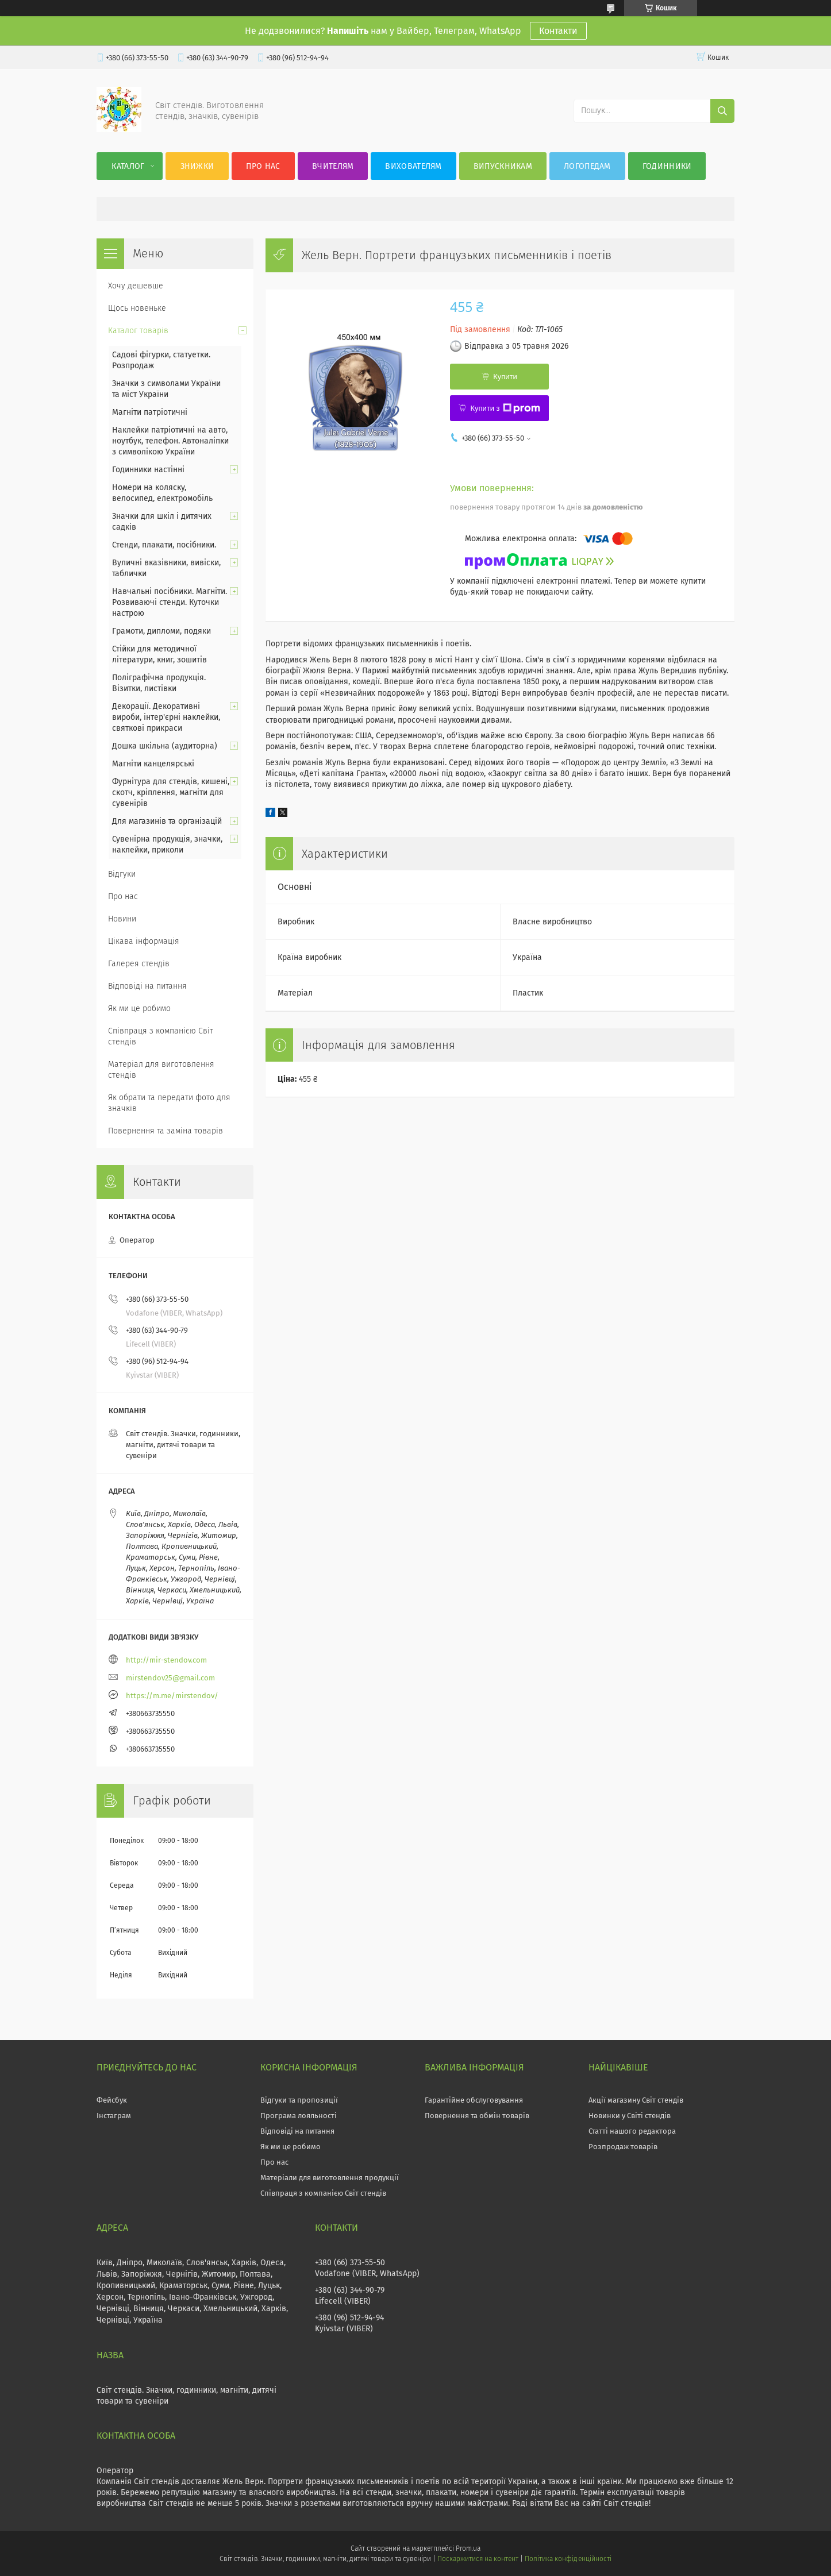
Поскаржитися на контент (477, 2559)
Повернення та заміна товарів (165, 1131)
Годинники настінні (148, 470)
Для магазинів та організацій (167, 821)
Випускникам (503, 166)
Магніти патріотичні (149, 412)
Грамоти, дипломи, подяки (161, 631)
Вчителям (332, 166)
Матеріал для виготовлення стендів (161, 1069)
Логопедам (587, 166)
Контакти (558, 30)
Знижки (197, 166)
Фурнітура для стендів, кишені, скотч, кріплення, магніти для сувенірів (170, 792)
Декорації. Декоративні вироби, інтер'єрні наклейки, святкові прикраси (166, 717)
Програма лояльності (298, 2115)
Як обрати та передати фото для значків (169, 1103)
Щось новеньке (137, 308)
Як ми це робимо (139, 1008)
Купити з (505, 408)
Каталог (127, 166)
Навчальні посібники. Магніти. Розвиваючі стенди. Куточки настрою (169, 602)
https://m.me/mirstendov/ (172, 1695)
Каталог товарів (138, 331)
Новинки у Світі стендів (629, 2115)
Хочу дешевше (135, 286)
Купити (505, 376)
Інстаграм (114, 2115)
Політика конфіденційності (568, 2559)
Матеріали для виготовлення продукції (329, 2177)
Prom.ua (468, 2548)
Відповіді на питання (147, 986)
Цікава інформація (143, 941)
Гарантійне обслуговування (474, 2100)
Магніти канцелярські (153, 764)
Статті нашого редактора (632, 2131)
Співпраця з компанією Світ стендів (160, 1036)
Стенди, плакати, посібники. (164, 545)
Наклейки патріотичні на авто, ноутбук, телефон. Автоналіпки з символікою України (170, 441)
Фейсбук (112, 2100)
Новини (122, 919)
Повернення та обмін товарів (477, 2115)
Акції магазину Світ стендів (635, 2100)
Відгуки (122, 874)
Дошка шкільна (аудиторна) (164, 746)
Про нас (263, 166)
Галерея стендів (139, 964)
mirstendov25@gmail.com (170, 1677)
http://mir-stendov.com (166, 1660)
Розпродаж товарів (622, 2146)
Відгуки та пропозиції (299, 2100)
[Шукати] (722, 111)
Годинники (667, 166)
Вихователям (413, 166)
